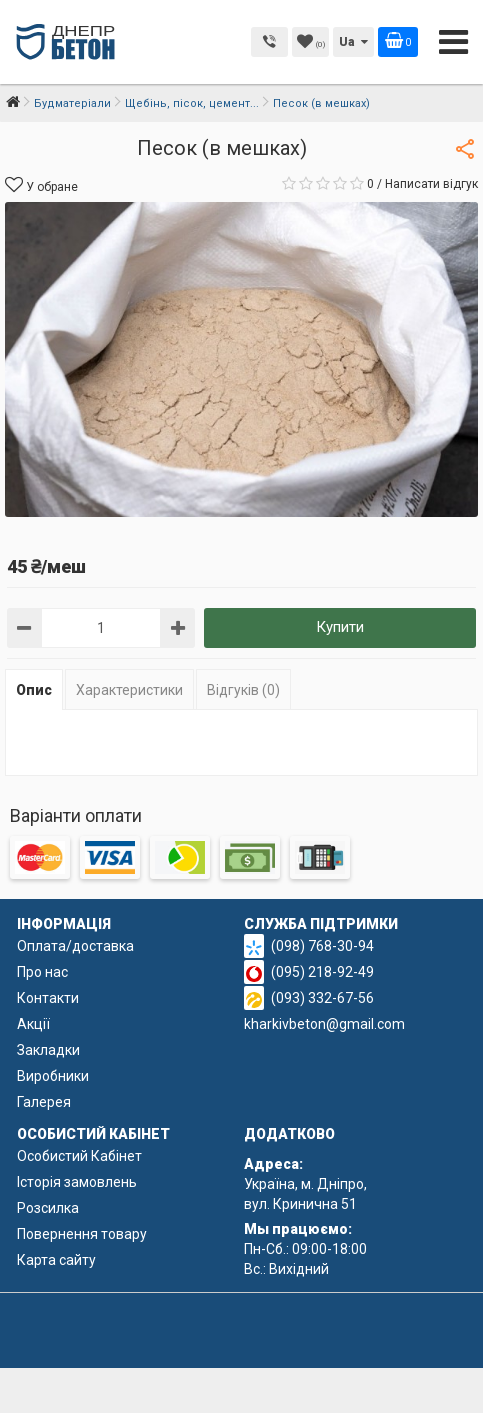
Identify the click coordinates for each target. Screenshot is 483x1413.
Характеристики (129, 690)
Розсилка (48, 1208)
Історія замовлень (77, 1182)
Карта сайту (56, 1260)
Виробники (53, 1076)
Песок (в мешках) (321, 103)
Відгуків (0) (243, 690)
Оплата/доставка (75, 946)
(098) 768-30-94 (322, 946)
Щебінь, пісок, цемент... (192, 103)
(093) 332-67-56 (322, 998)
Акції (33, 1024)
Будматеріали (72, 103)
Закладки (48, 1050)
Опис (34, 690)
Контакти (48, 998)
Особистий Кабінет (79, 1156)
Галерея (44, 1102)
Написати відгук (431, 184)
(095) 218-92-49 (322, 972)
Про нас (42, 972)
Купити (340, 627)
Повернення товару (82, 1234)
